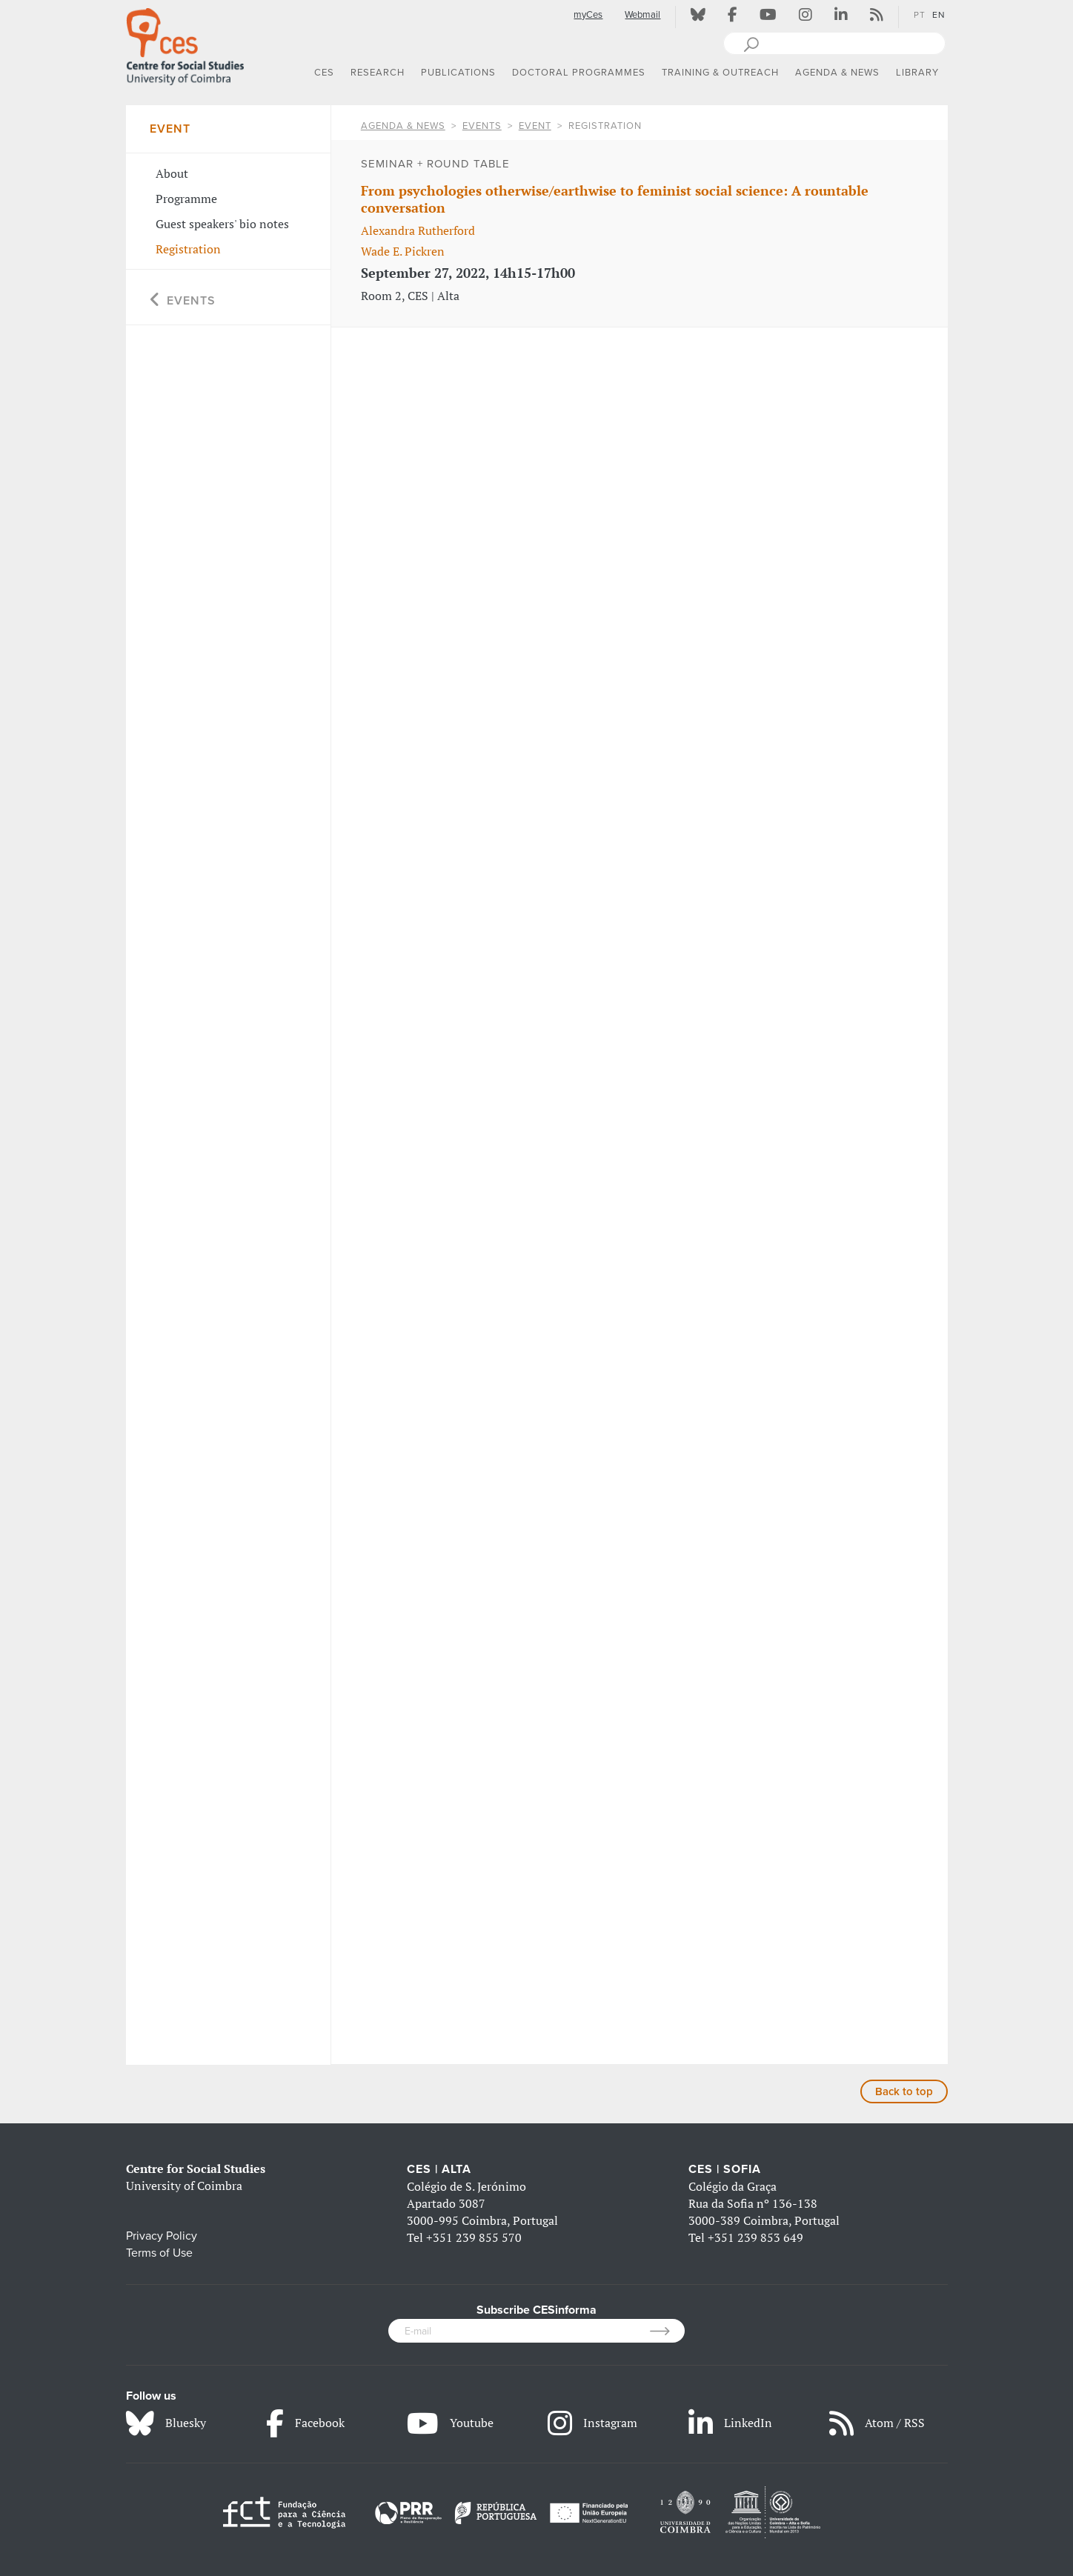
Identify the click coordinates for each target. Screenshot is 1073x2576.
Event (535, 126)
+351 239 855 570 (474, 2237)
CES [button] (324, 73)
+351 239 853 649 (755, 2237)
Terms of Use (159, 2253)
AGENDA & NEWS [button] (837, 73)
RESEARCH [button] (378, 73)
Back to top (904, 2091)
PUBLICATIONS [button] (458, 73)
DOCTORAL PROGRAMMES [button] (578, 73)
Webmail (642, 15)
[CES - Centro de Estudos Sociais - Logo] (185, 43)
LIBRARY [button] (917, 73)
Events (482, 126)
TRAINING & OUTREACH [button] (720, 73)
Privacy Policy (161, 2236)
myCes (588, 15)
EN (939, 15)
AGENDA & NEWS (403, 126)
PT (920, 15)
